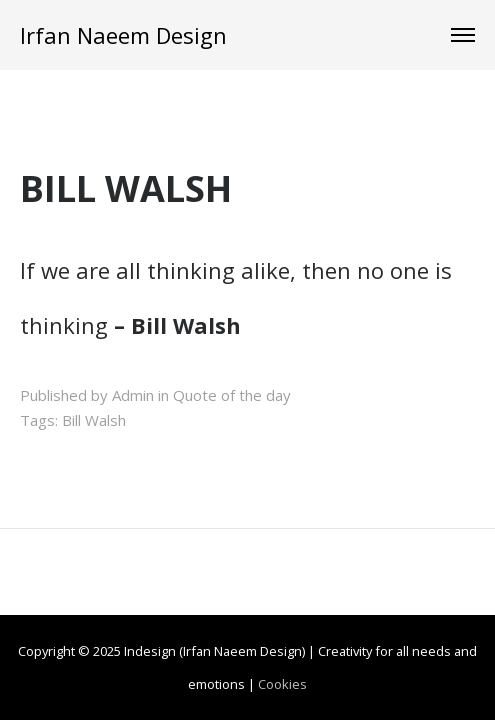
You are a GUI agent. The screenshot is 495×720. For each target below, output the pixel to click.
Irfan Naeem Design (123, 35)
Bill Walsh (94, 420)
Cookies (282, 684)
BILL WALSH (126, 188)
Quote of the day (232, 395)
